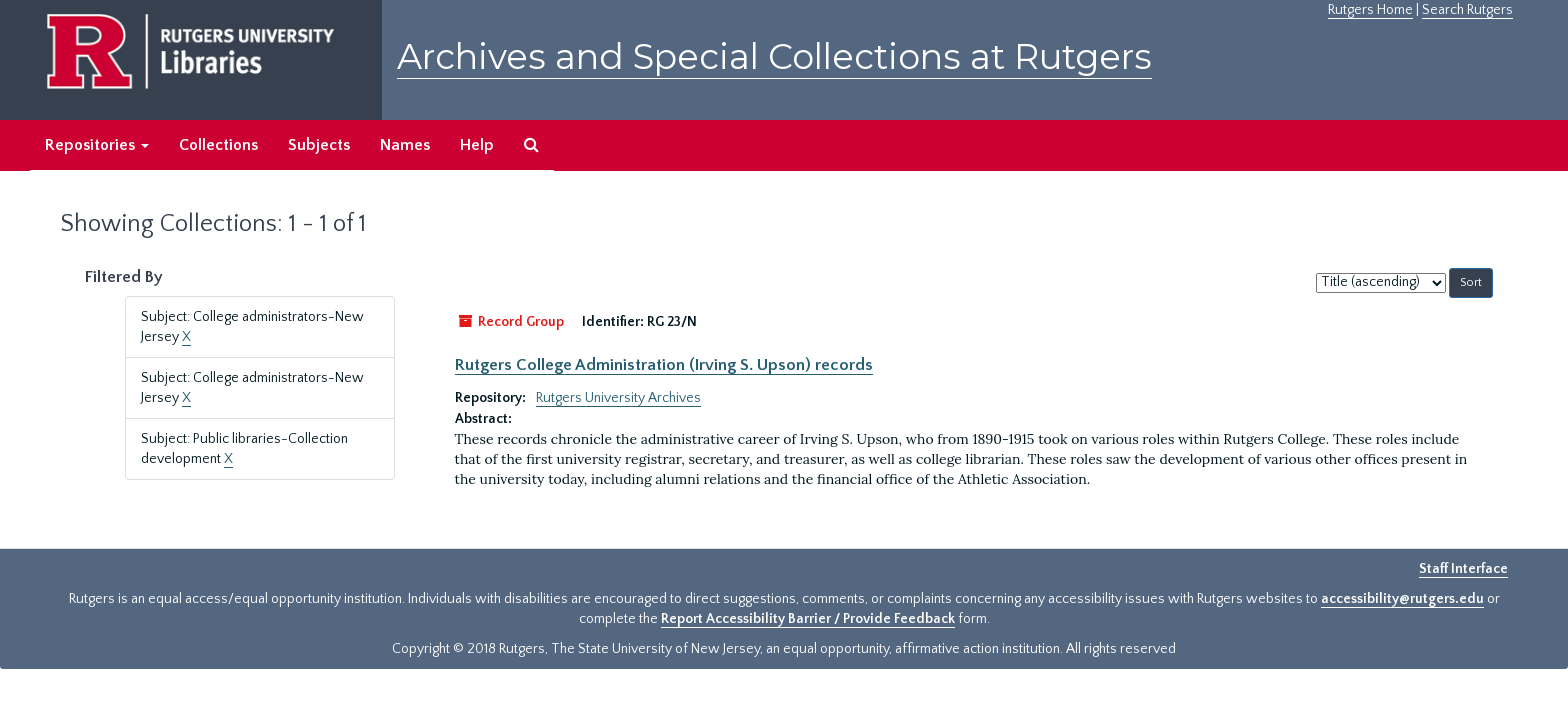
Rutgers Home (1370, 10)
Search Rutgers (1467, 10)
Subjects (319, 145)
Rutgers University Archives (618, 398)
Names (405, 145)
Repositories (97, 145)
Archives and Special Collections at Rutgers (774, 56)
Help (477, 145)
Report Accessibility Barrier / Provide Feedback (808, 619)
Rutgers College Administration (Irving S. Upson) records (664, 365)
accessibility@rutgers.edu (1402, 599)
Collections (218, 145)
